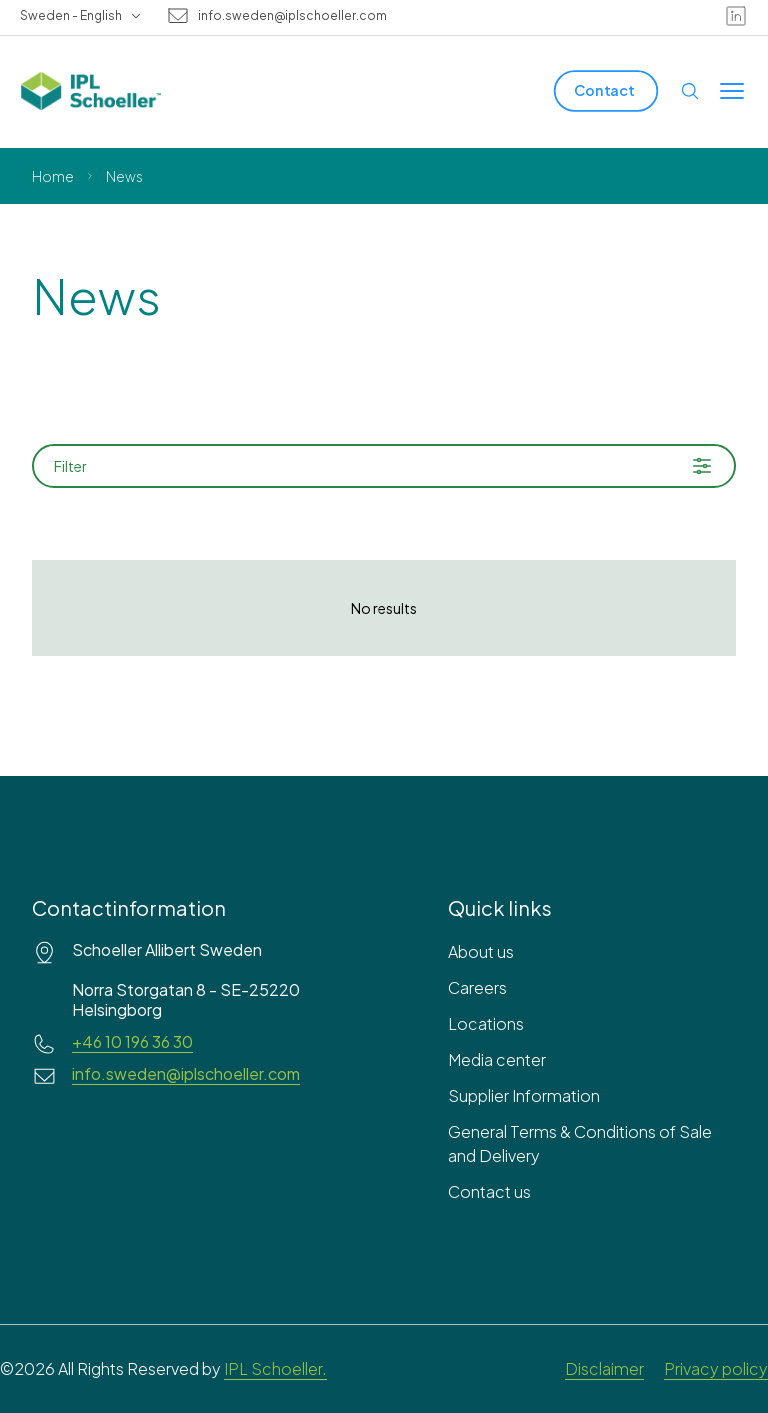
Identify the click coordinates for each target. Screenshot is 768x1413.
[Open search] (690, 91)
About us (481, 951)
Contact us (489, 1191)
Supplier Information (524, 1095)
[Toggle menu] (732, 91)
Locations (486, 1023)
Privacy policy (716, 1368)
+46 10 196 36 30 (132, 1042)
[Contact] (606, 90)
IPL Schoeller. (275, 1368)
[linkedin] (736, 16)
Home (53, 176)
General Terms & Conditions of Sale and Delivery (580, 1143)
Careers (477, 987)
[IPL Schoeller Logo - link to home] (91, 91)
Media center (497, 1059)
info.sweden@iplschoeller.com (292, 16)
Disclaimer (604, 1368)
